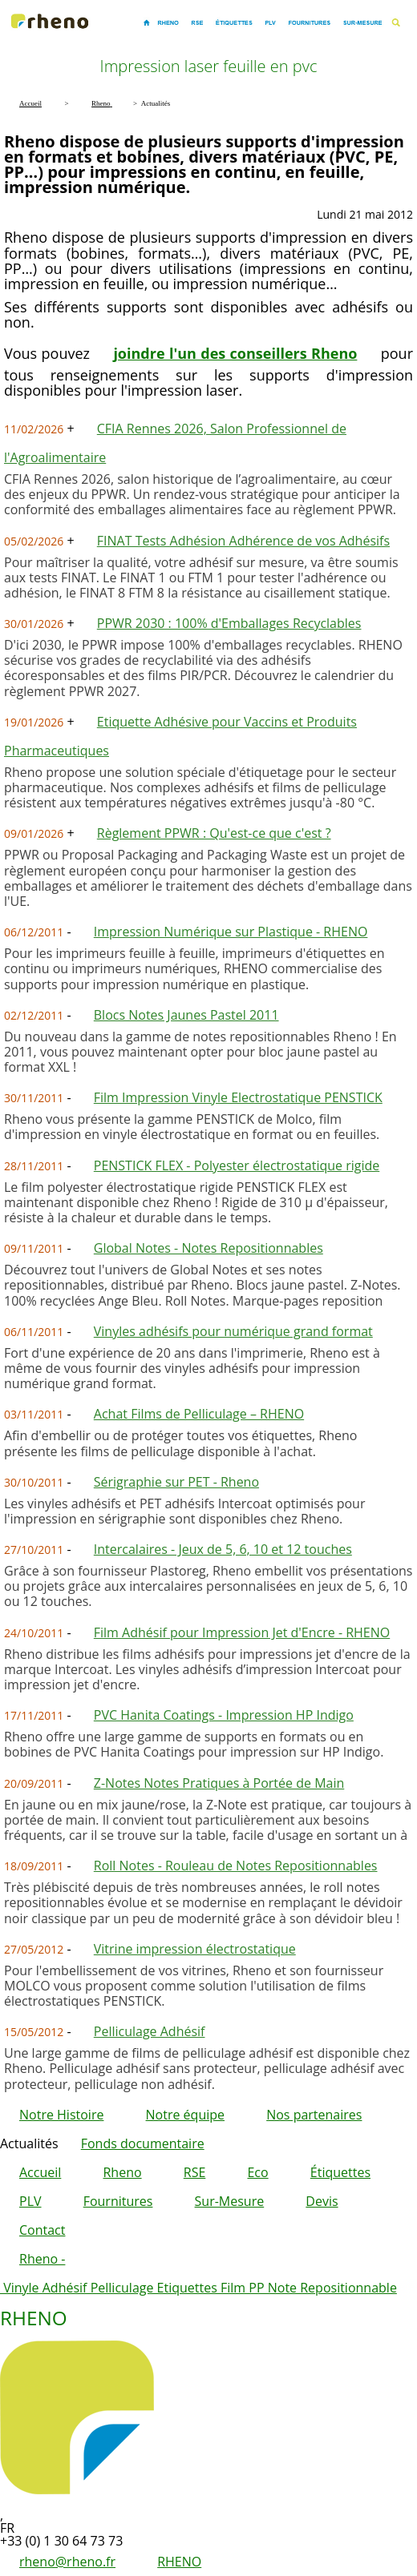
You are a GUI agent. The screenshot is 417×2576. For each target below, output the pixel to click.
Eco (257, 2172)
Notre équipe (185, 2114)
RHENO (179, 2561)
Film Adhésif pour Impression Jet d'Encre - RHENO (242, 1632)
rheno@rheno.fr (67, 2561)
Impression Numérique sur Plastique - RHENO (231, 931)
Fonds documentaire (142, 2143)
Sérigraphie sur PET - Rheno (176, 1482)
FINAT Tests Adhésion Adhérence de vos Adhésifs (243, 540)
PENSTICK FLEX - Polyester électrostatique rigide (236, 1165)
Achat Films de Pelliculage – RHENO (199, 1414)
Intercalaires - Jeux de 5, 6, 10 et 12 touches (223, 1549)
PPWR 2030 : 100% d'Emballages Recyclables (229, 623)
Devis (322, 2201)
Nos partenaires (314, 2114)
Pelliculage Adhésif (149, 2031)
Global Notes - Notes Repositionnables (208, 1248)
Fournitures (118, 2201)
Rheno (122, 2172)
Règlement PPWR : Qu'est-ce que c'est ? (214, 833)
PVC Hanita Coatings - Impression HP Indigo (224, 1715)
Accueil (40, 2172)
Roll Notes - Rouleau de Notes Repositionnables (236, 1865)
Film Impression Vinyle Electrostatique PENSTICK (238, 1097)
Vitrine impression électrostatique (195, 1949)
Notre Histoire (61, 2114)
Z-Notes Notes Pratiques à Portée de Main (219, 1783)
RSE (195, 2172)
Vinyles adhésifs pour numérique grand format (233, 1331)
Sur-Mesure (230, 2201)
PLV (30, 2201)
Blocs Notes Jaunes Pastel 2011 (186, 1015)
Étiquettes (340, 2172)
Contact (42, 2230)
